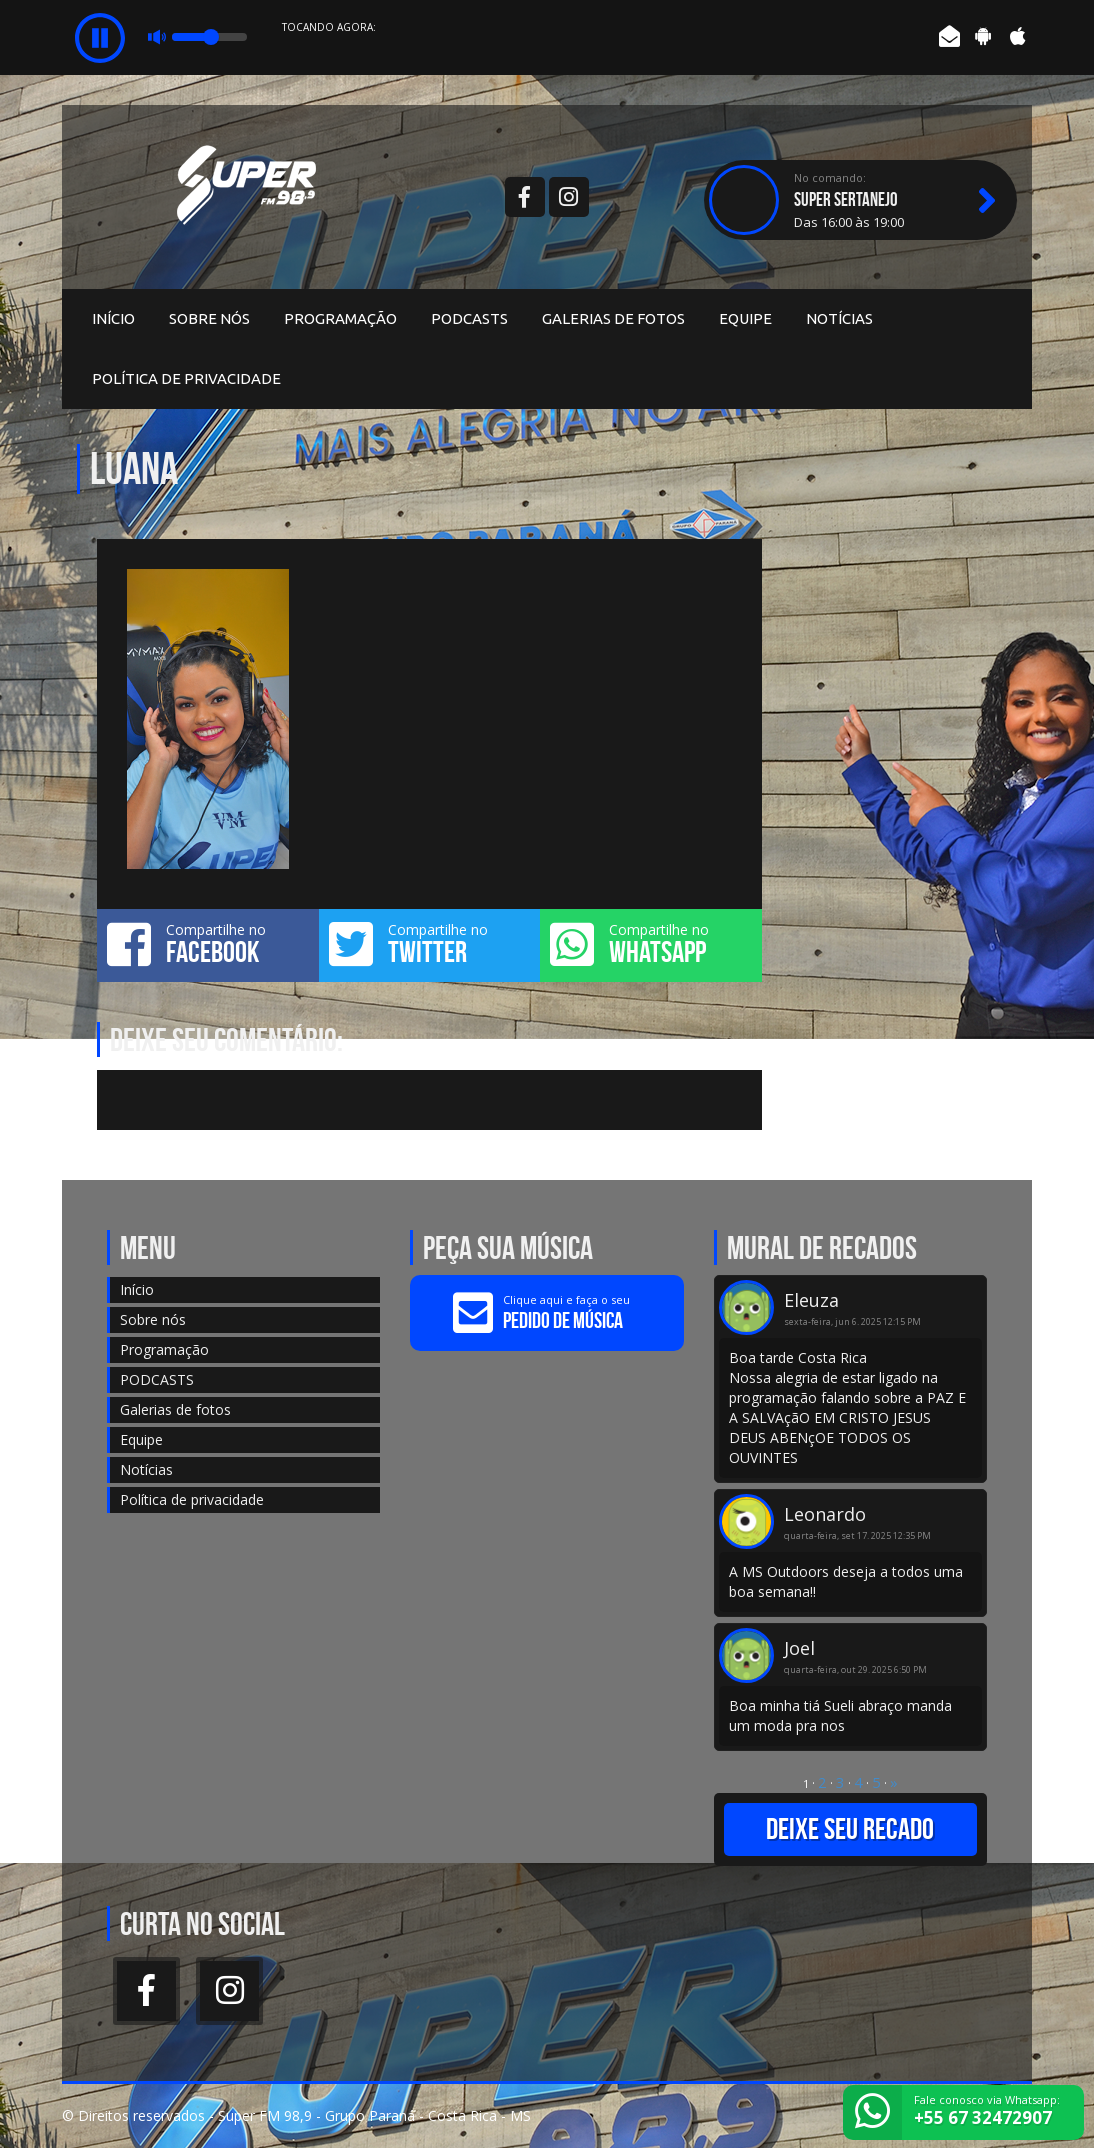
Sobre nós (209, 318)
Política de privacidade (186, 378)
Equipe (745, 318)
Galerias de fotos (613, 318)
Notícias (839, 318)
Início (113, 318)
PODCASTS (469, 318)
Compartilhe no (208, 944)
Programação (340, 318)
